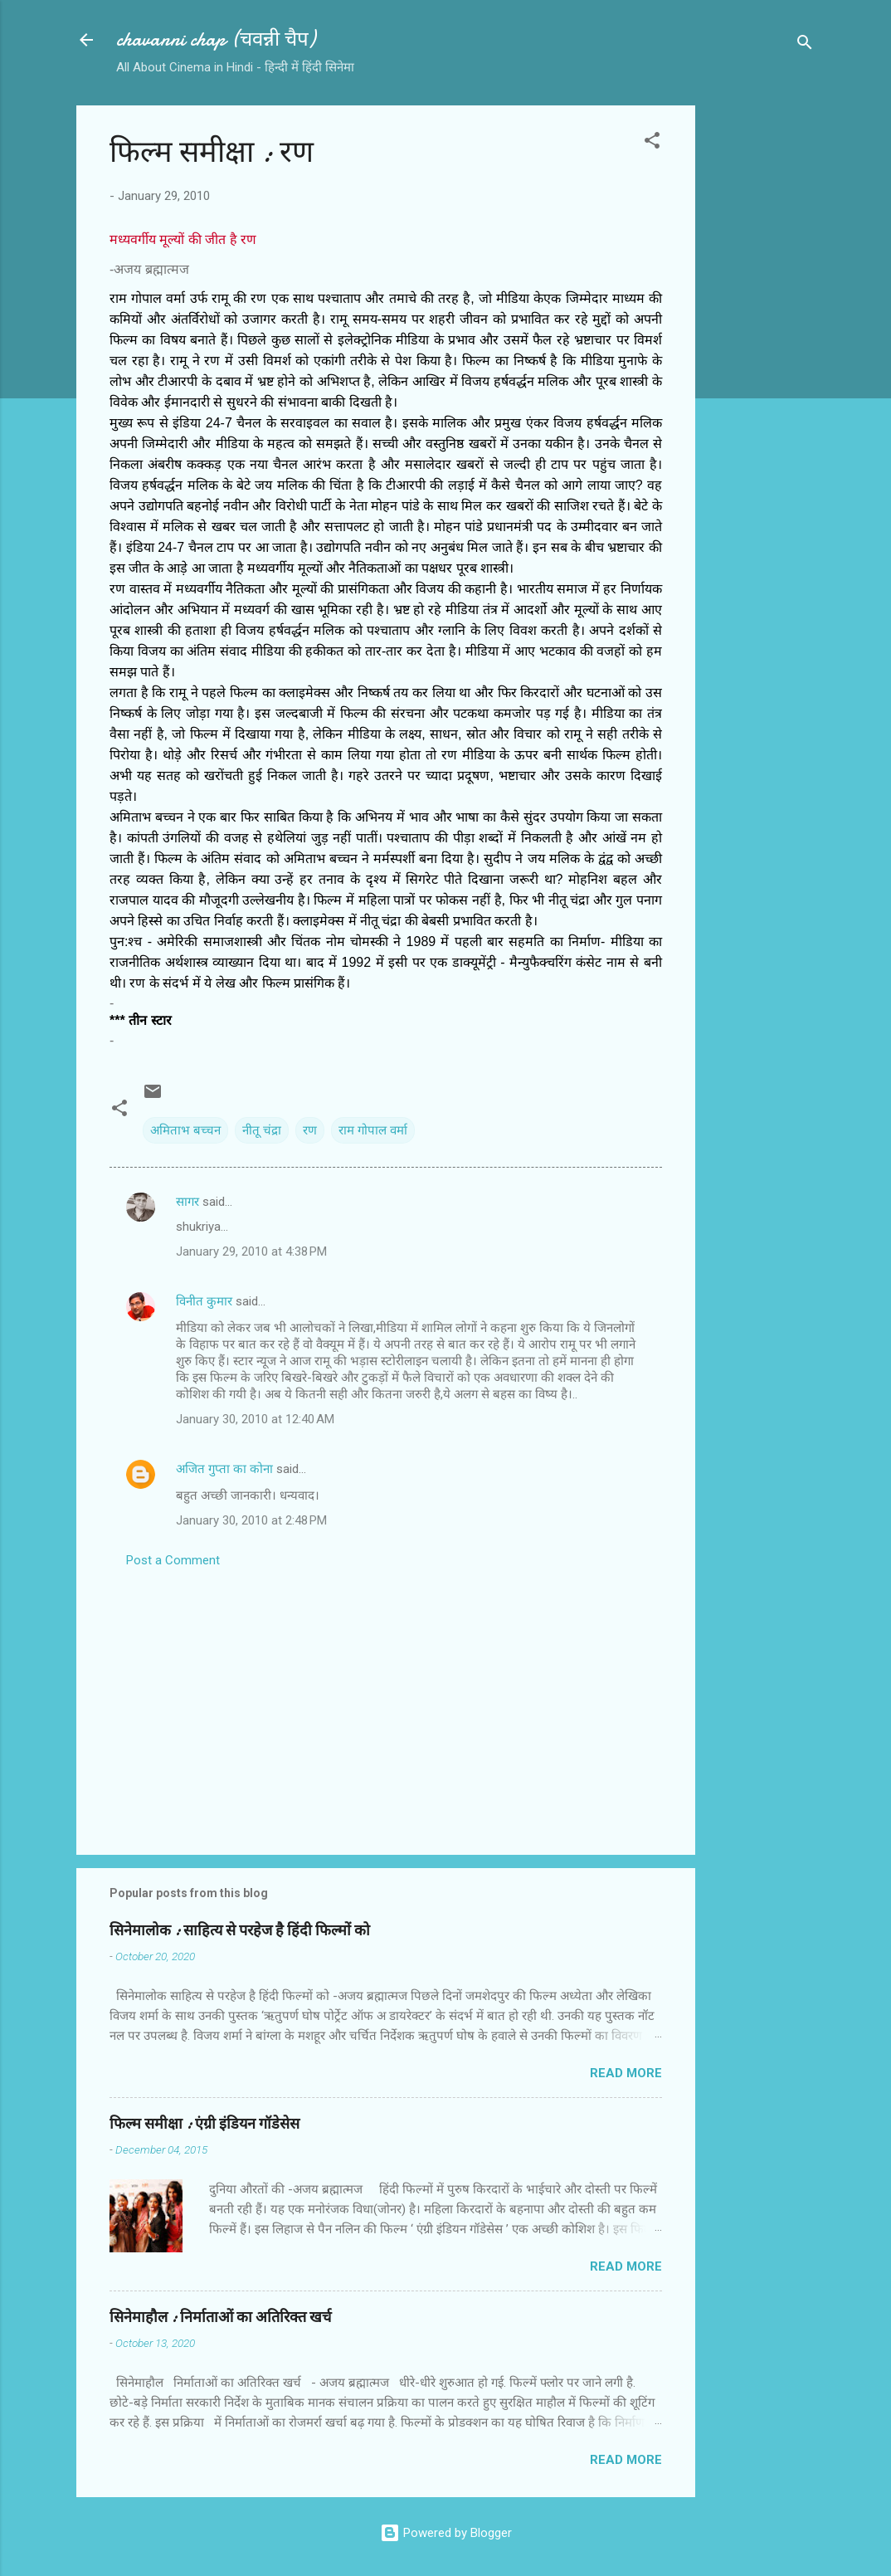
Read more (626, 2073)
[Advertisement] (761, 354)
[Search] (805, 45)
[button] (652, 143)
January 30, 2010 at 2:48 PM (251, 1520)
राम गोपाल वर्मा (372, 1130)
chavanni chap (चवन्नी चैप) (215, 39)
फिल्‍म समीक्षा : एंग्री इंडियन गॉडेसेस (204, 2124)
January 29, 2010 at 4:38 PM (251, 1251)
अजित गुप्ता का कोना (224, 1468)
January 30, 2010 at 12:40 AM (255, 1419)
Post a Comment (173, 1560)
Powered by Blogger (446, 2532)
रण (310, 1130)
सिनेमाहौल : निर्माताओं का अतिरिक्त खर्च (220, 2317)
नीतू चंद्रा (261, 1130)
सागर (187, 1201)
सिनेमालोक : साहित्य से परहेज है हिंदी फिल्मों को (240, 1930)
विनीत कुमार (204, 1301)
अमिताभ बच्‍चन (185, 1130)
